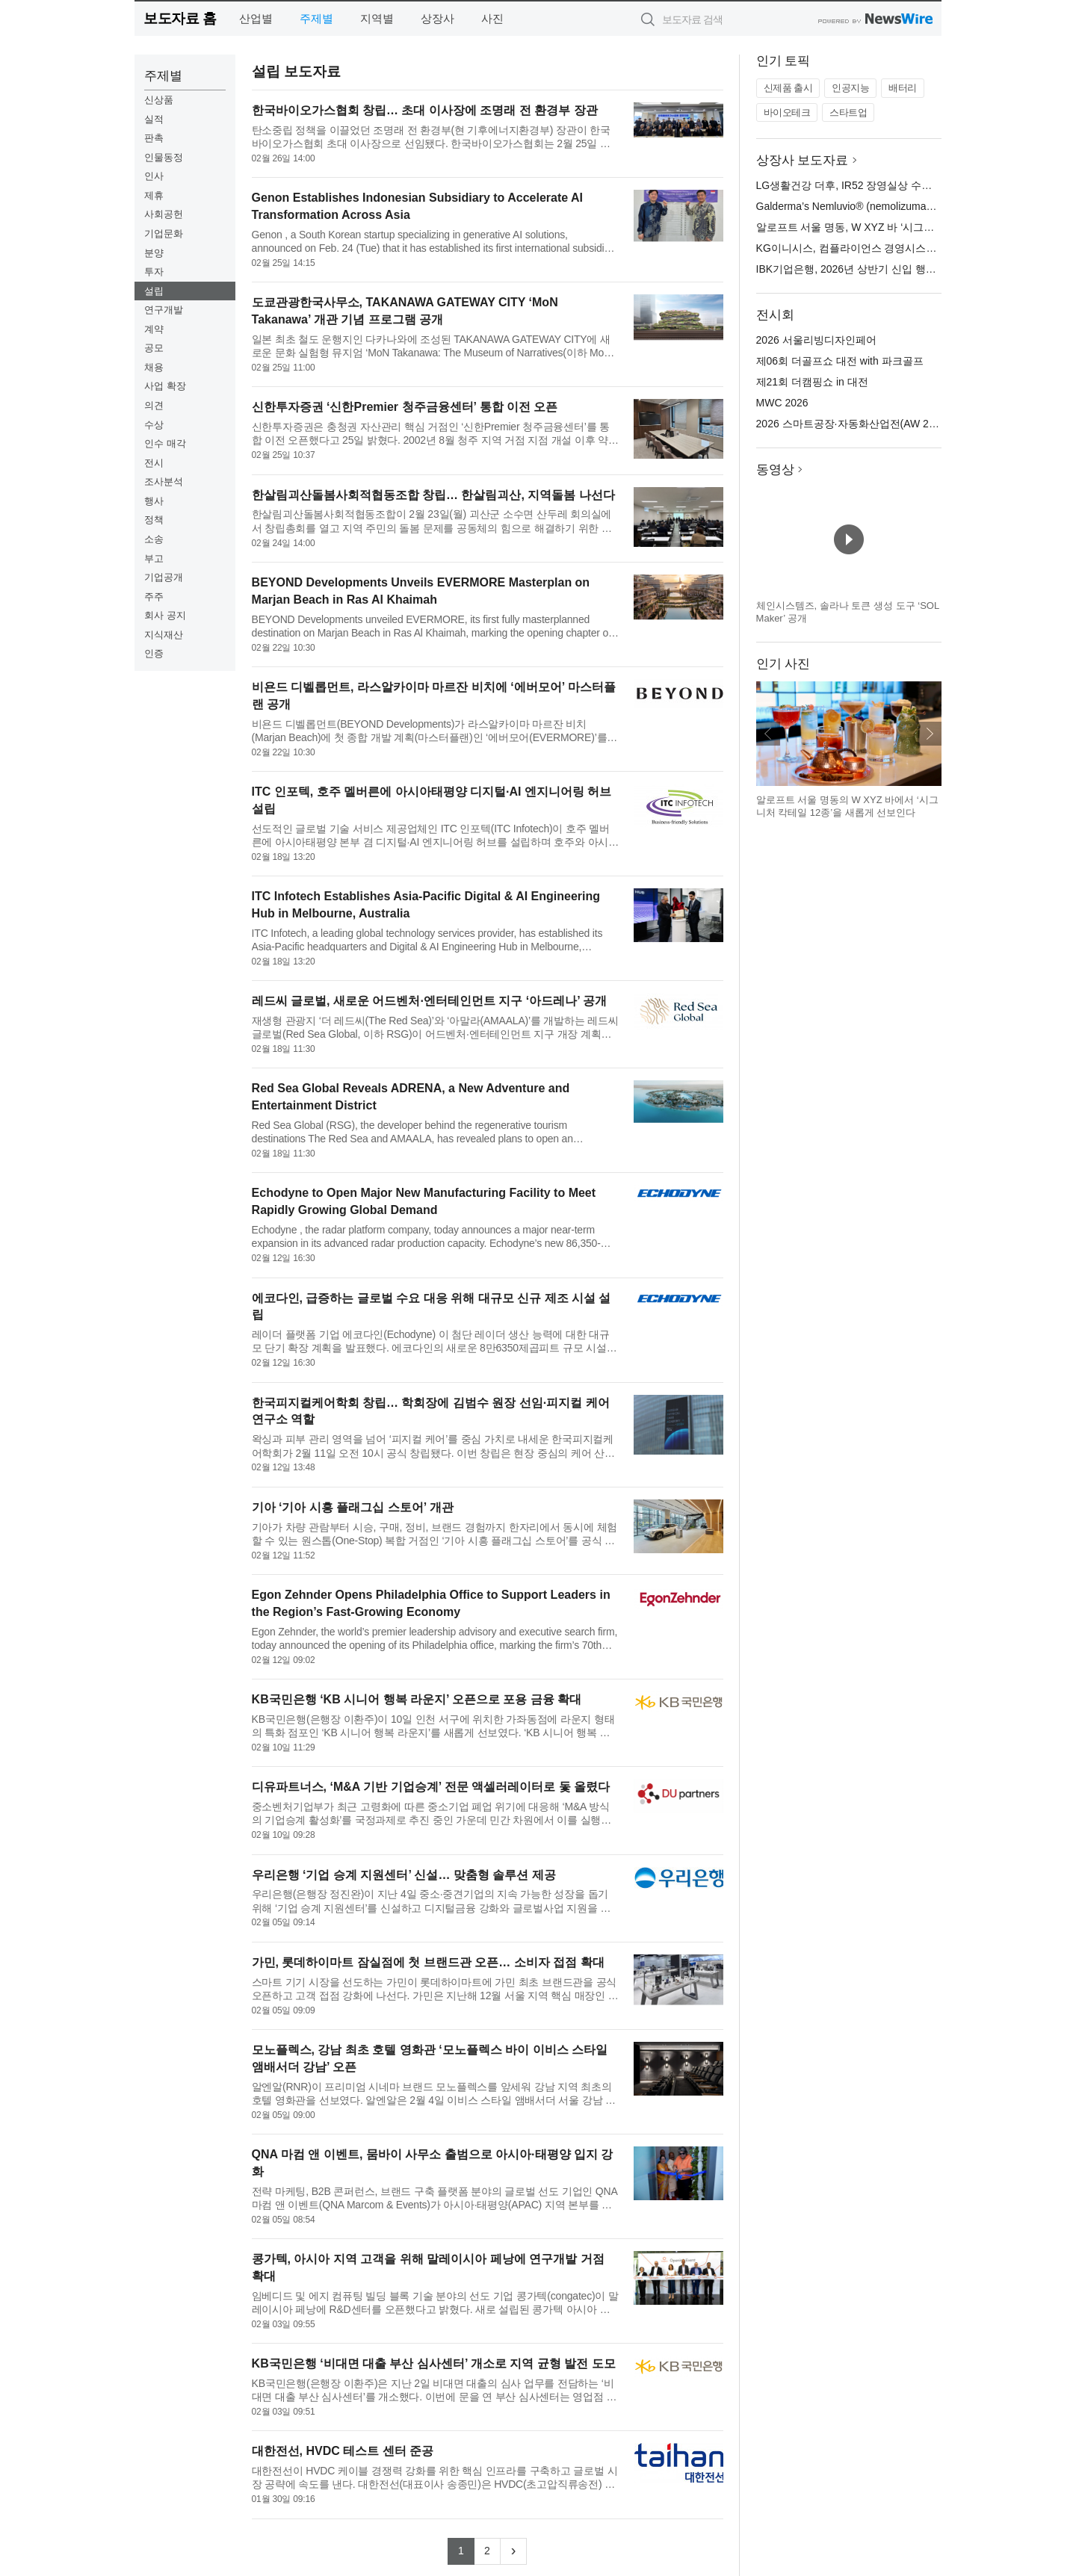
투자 (154, 271)
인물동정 (163, 157)
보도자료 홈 (179, 18)
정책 (154, 519)
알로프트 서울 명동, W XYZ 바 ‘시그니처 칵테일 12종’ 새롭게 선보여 (915, 227)
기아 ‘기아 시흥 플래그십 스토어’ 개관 (353, 1507)
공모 (154, 347)
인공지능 (850, 87)
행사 (154, 501)
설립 (154, 291)
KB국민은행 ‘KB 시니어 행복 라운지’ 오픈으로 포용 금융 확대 (417, 1699)
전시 (154, 462)
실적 (154, 119)
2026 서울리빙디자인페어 (816, 340)
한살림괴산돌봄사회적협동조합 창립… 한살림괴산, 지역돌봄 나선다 (433, 495)
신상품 (158, 99)
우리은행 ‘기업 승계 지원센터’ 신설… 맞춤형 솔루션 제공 (404, 1874)
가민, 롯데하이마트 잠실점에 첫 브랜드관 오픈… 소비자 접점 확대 (428, 1962)
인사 (154, 176)
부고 (154, 558)
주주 (154, 596)
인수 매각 (165, 443)
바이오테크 (787, 112)
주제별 (316, 18)
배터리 (902, 87)
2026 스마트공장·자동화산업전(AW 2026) (853, 424)
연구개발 (163, 309)
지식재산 (163, 634)
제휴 (154, 195)
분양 (154, 252)
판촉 (154, 137)
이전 (768, 734)
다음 (930, 734)
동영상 (775, 469)
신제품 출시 (788, 87)
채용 (154, 367)
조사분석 (163, 481)
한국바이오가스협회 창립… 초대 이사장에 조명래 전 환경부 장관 (425, 110)
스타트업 (848, 112)
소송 (154, 539)
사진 (492, 18)
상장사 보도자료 (802, 160)
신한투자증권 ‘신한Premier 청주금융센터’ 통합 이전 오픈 (405, 406)
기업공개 (163, 577)
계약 (154, 329)
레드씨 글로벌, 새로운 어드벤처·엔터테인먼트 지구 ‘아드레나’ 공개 (429, 1000)
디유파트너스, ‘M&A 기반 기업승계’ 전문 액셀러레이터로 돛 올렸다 (431, 1786)
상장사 (437, 18)
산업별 (256, 18)
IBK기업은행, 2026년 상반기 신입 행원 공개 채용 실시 (882, 269)
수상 (154, 424)
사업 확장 (165, 385)
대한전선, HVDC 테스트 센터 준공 (343, 2451)
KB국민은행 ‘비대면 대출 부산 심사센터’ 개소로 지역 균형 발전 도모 (434, 2363)
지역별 (377, 18)
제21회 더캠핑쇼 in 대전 (812, 382)
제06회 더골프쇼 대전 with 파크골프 (840, 361)
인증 (154, 653)
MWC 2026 (782, 403)
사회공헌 (163, 214)
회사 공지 (165, 615)
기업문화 (163, 233)
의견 (154, 405)
